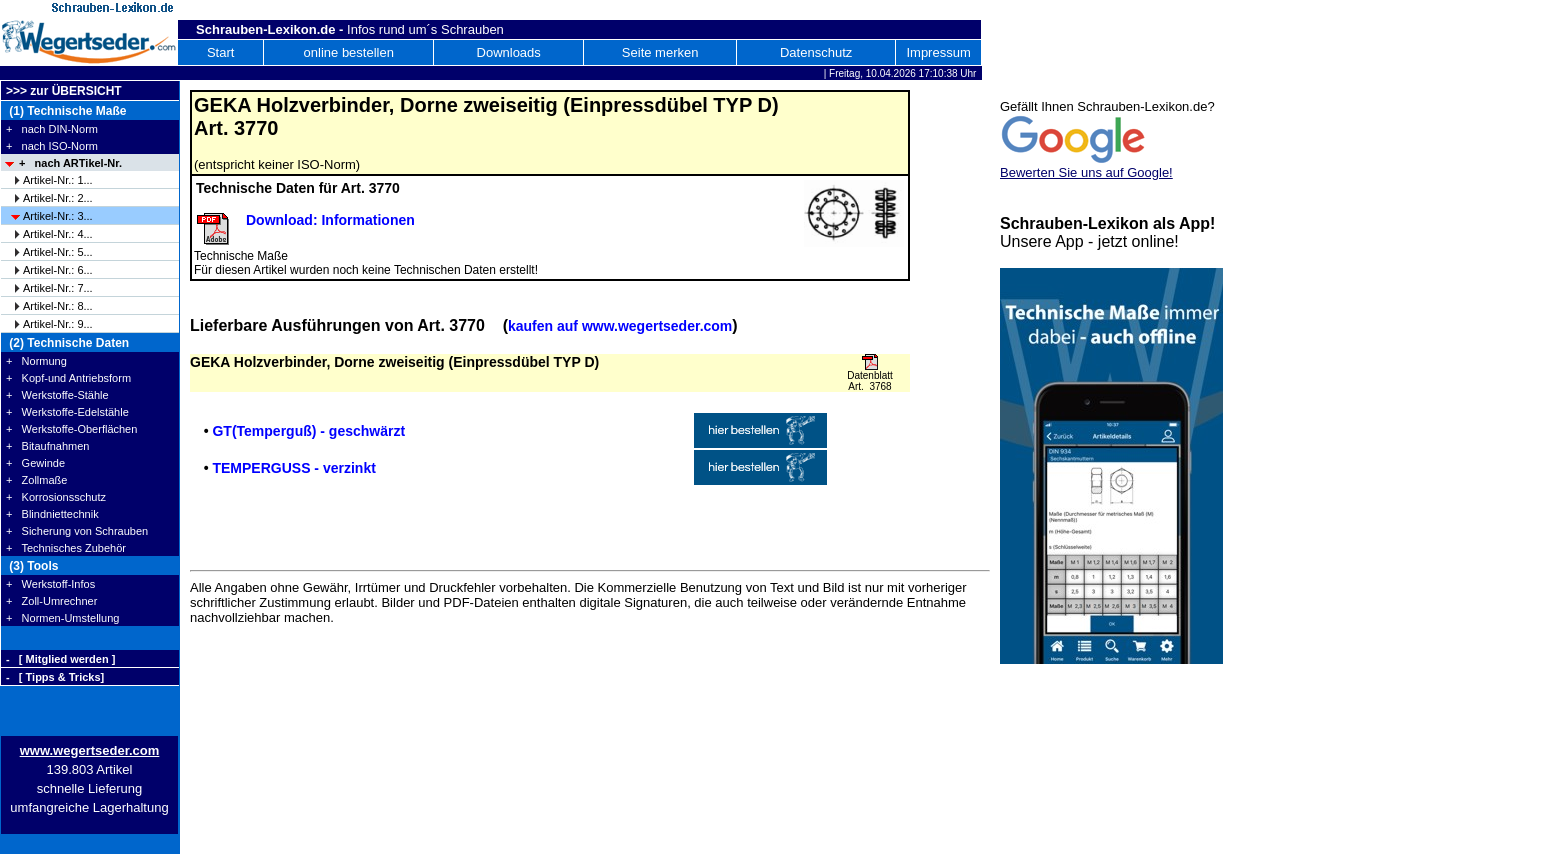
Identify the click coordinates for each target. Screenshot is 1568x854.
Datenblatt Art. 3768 (870, 381)
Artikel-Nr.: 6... (58, 270)
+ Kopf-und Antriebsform (68, 378)
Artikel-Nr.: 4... (58, 234)
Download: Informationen (330, 220)
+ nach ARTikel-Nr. (70, 163)
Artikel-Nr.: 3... (58, 216)
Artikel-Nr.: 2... (58, 198)
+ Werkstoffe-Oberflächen (71, 429)
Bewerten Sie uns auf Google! (1086, 172)
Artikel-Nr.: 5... (58, 252)
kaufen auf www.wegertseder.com (620, 326)
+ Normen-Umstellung (62, 618)
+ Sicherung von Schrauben (77, 531)
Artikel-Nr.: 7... (58, 288)
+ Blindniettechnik (52, 514)
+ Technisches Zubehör (66, 548)
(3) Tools (32, 566)
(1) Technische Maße (66, 111)
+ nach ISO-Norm (52, 146)
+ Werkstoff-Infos (50, 584)
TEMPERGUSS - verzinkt (293, 468)
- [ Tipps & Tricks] (55, 677)
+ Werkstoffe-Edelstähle (67, 412)
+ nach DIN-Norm (52, 129)
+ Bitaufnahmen (47, 446)
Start (220, 52)
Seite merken (660, 52)
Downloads (509, 52)
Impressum (938, 52)
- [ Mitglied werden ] (60, 659)
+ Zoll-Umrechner (51, 601)
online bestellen (349, 52)
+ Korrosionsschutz (56, 497)
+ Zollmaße (36, 480)
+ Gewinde (35, 463)
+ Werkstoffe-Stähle (57, 395)
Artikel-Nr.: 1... (58, 180)
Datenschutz (816, 52)
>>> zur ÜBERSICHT (64, 91)
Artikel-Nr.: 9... (58, 324)
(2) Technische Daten (67, 343)
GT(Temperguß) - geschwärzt (308, 431)
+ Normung (36, 361)
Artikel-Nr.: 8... (58, 306)
